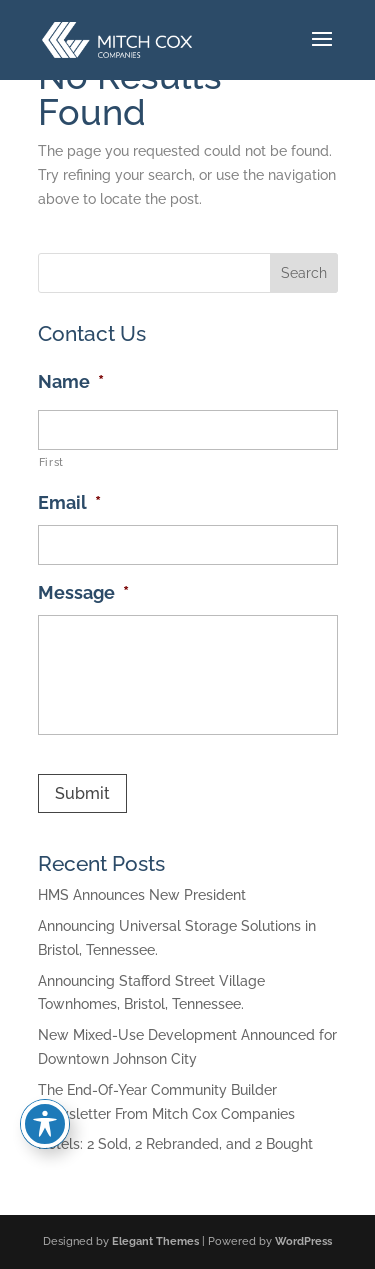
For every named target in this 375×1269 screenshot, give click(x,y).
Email (69, 502)
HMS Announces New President (142, 895)
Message (83, 592)
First (51, 462)
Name (71, 381)
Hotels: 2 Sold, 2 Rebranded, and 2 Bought (175, 1144)
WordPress (303, 1241)
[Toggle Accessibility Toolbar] (45, 1124)
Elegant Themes (155, 1241)
